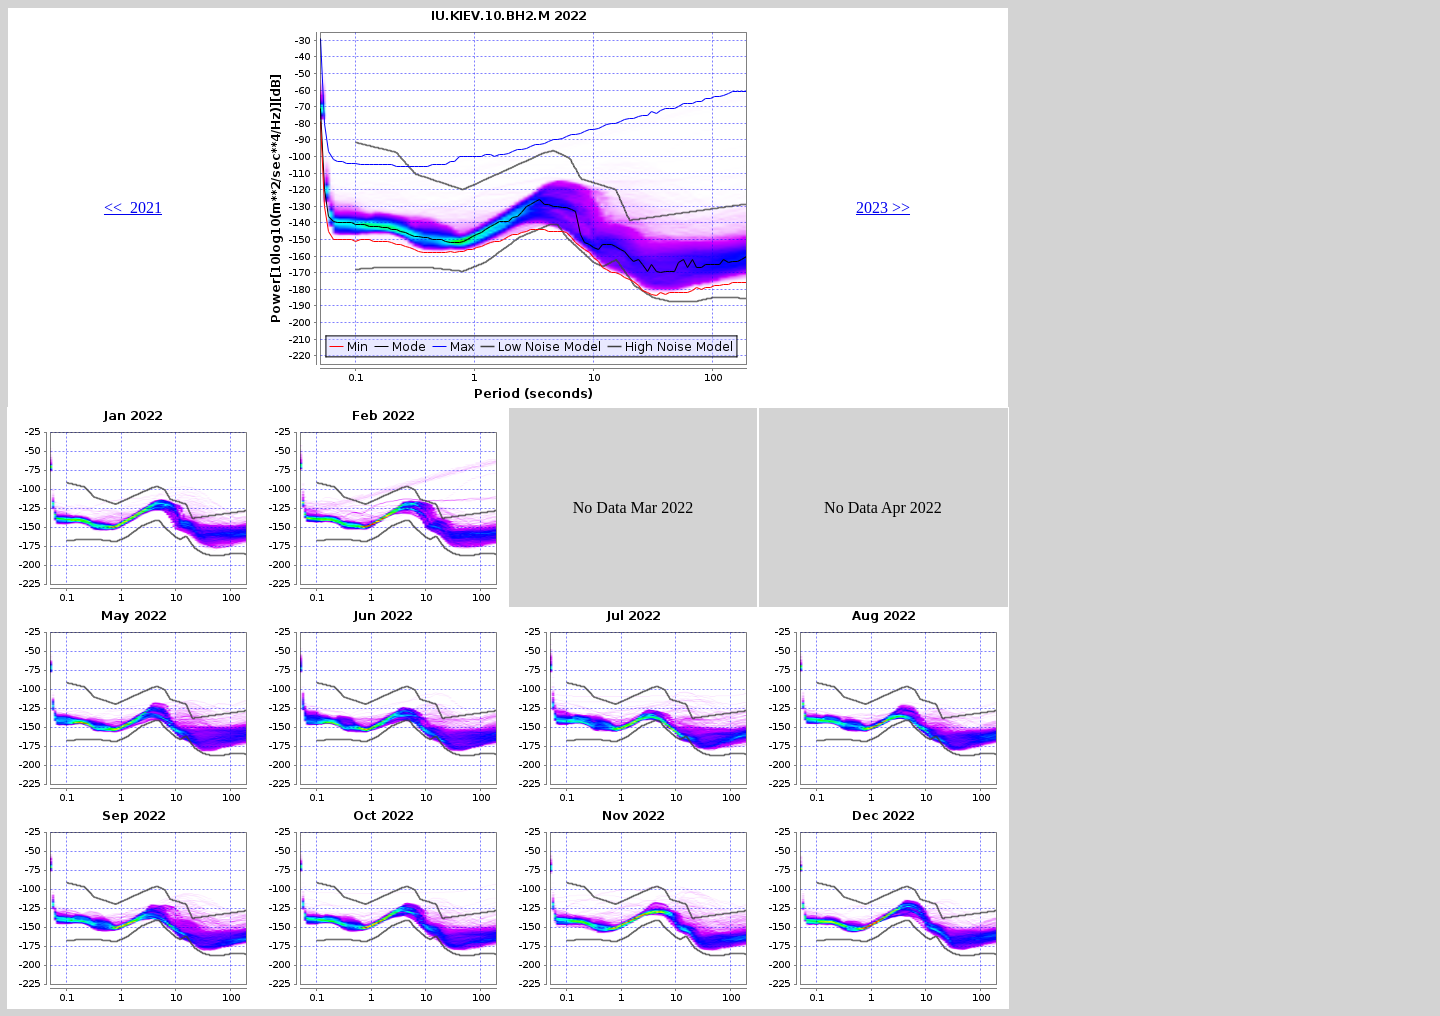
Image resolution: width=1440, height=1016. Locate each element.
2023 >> (883, 207)
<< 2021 (133, 207)
